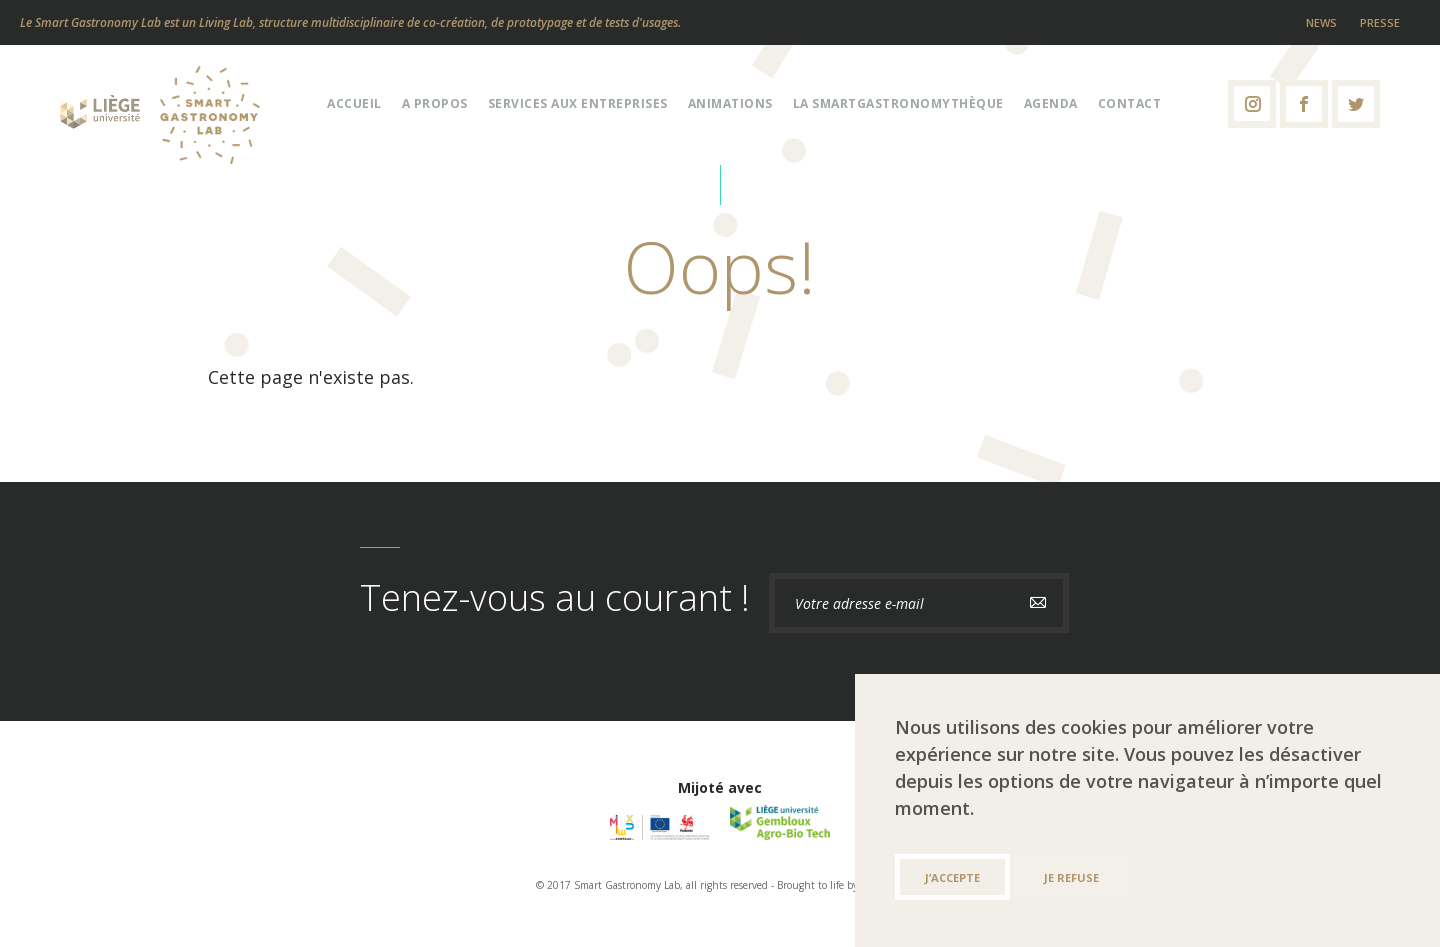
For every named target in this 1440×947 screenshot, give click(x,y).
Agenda (1051, 103)
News (1321, 22)
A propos (435, 103)
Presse (1380, 22)
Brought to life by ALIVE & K (841, 885)
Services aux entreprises (578, 103)
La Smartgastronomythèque (898, 103)
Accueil (354, 103)
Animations (730, 103)
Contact (1130, 103)
